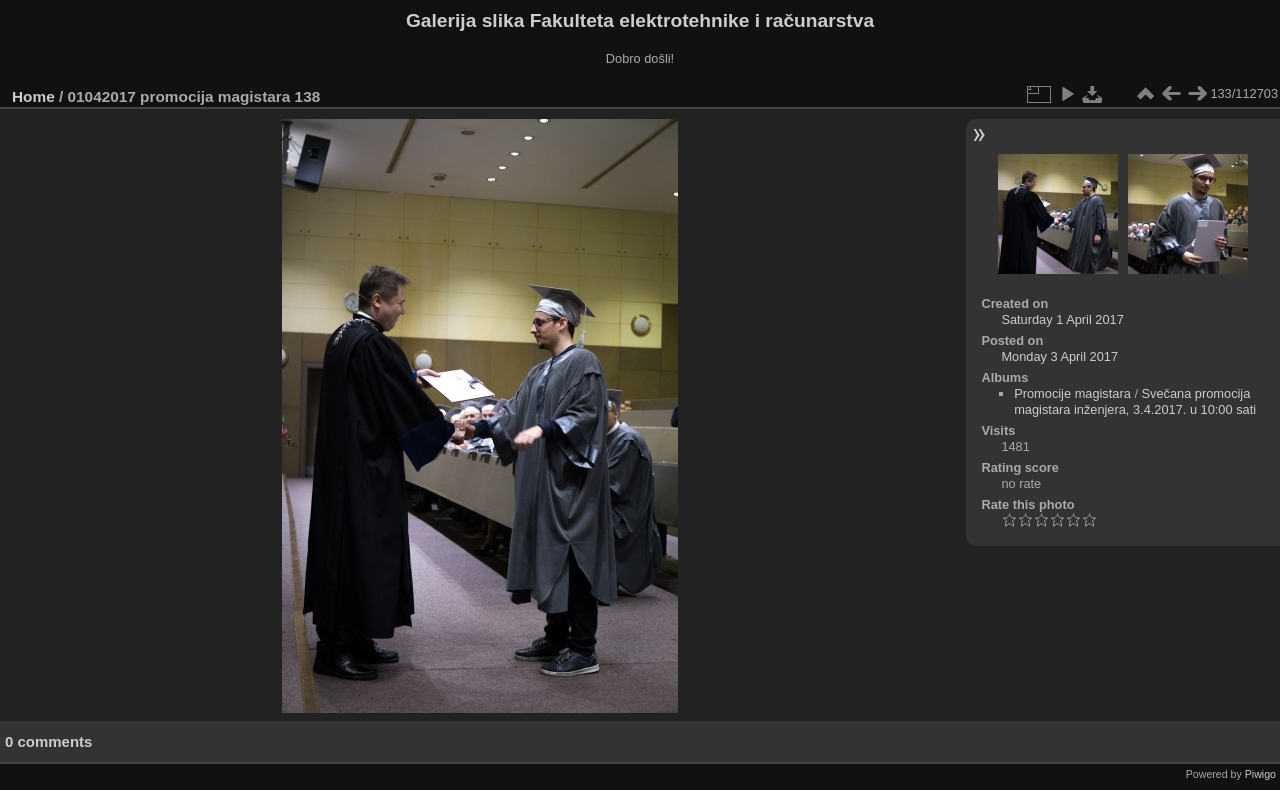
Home (33, 96)
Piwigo (1260, 774)
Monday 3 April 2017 (1059, 356)
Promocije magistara (1072, 393)
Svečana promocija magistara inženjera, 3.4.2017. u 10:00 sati (1135, 401)
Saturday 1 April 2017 (1062, 319)
